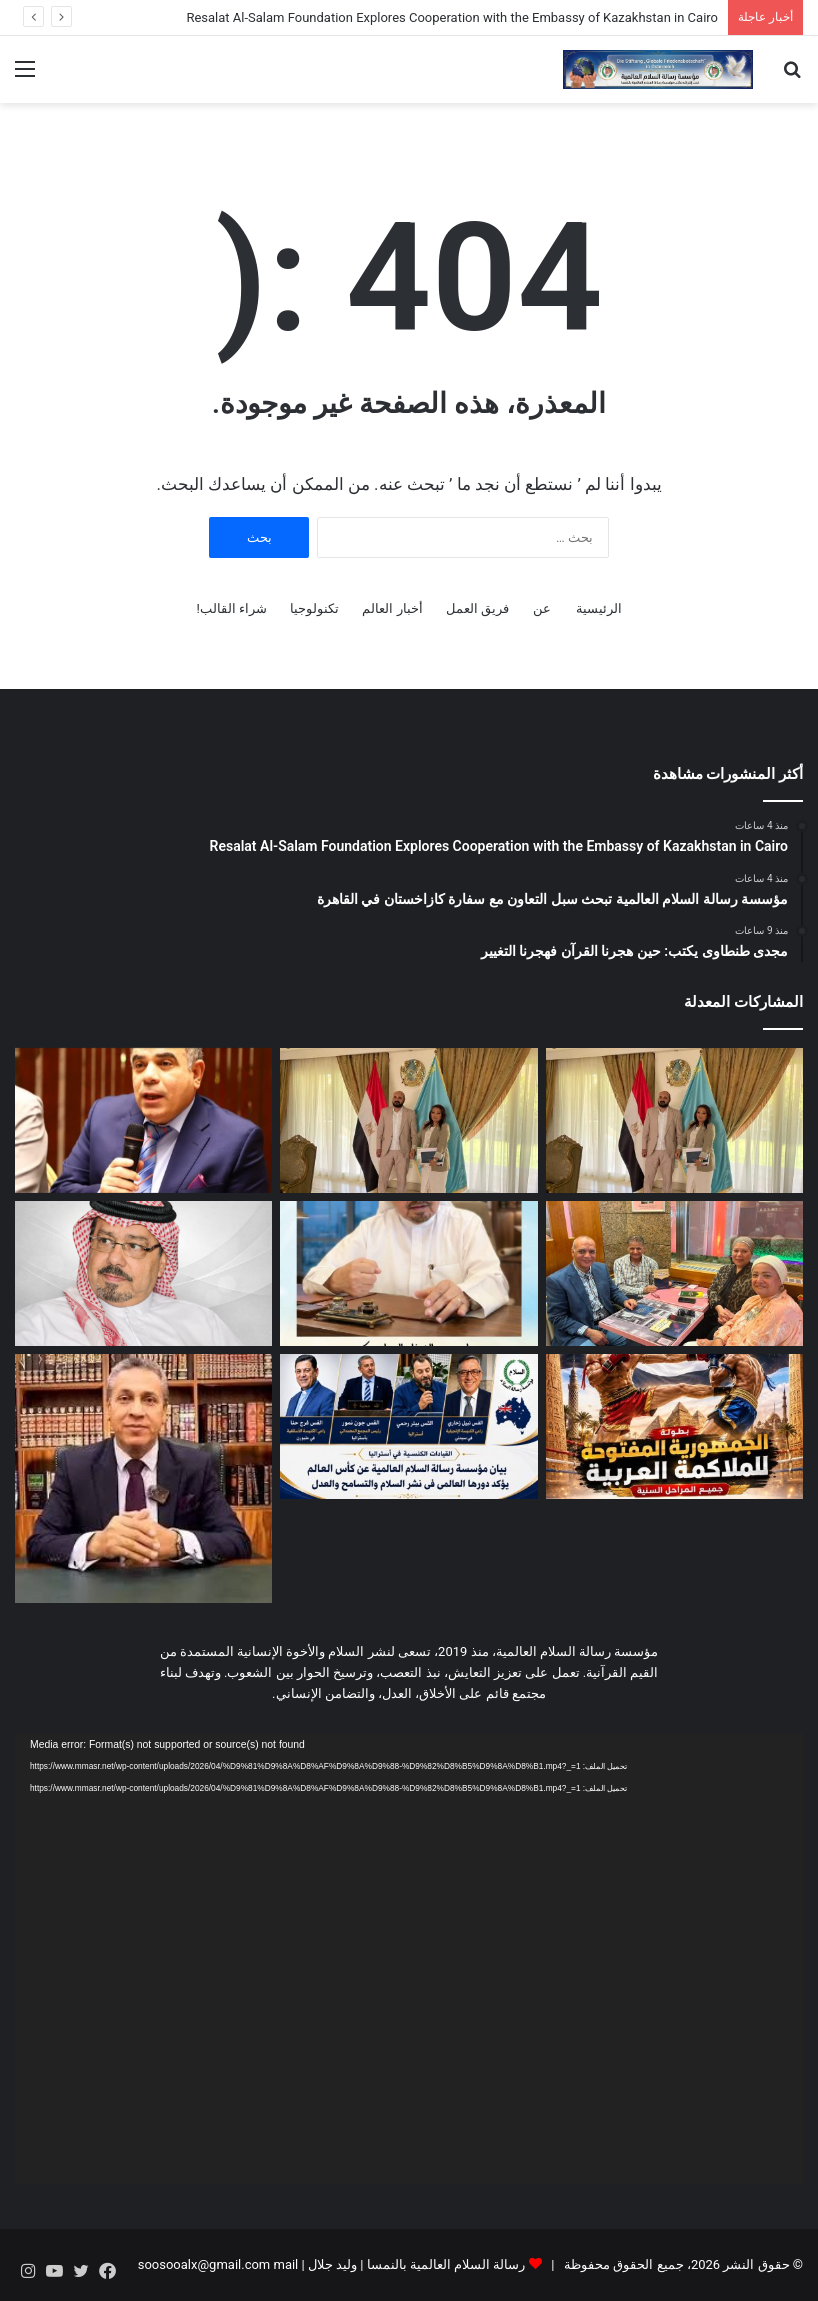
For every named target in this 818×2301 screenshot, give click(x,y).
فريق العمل (477, 608)
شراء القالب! (231, 608)
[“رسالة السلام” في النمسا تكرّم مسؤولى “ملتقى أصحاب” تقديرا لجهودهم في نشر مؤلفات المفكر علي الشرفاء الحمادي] (674, 1273)
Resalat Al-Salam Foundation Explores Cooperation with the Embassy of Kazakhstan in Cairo (452, 17)
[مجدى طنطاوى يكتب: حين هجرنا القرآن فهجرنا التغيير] (143, 1120)
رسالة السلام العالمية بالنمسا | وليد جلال (415, 2264)
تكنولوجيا (314, 608)
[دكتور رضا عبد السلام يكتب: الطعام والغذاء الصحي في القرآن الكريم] (143, 1478)
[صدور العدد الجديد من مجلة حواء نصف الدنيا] (408, 1273)
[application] (409, 1958)
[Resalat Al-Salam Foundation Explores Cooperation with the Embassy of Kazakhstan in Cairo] (674, 1120)
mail (285, 2264)
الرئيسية (599, 608)
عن (542, 608)
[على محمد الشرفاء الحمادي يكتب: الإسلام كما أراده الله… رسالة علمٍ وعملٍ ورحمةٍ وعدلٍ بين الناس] (143, 1273)
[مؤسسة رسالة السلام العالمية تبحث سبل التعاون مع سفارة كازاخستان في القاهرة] (408, 1120)
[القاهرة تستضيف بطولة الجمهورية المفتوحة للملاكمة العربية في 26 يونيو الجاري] (674, 1426)
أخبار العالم (392, 608)
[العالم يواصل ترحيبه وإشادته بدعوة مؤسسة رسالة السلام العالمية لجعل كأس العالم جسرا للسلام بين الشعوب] (408, 1426)
